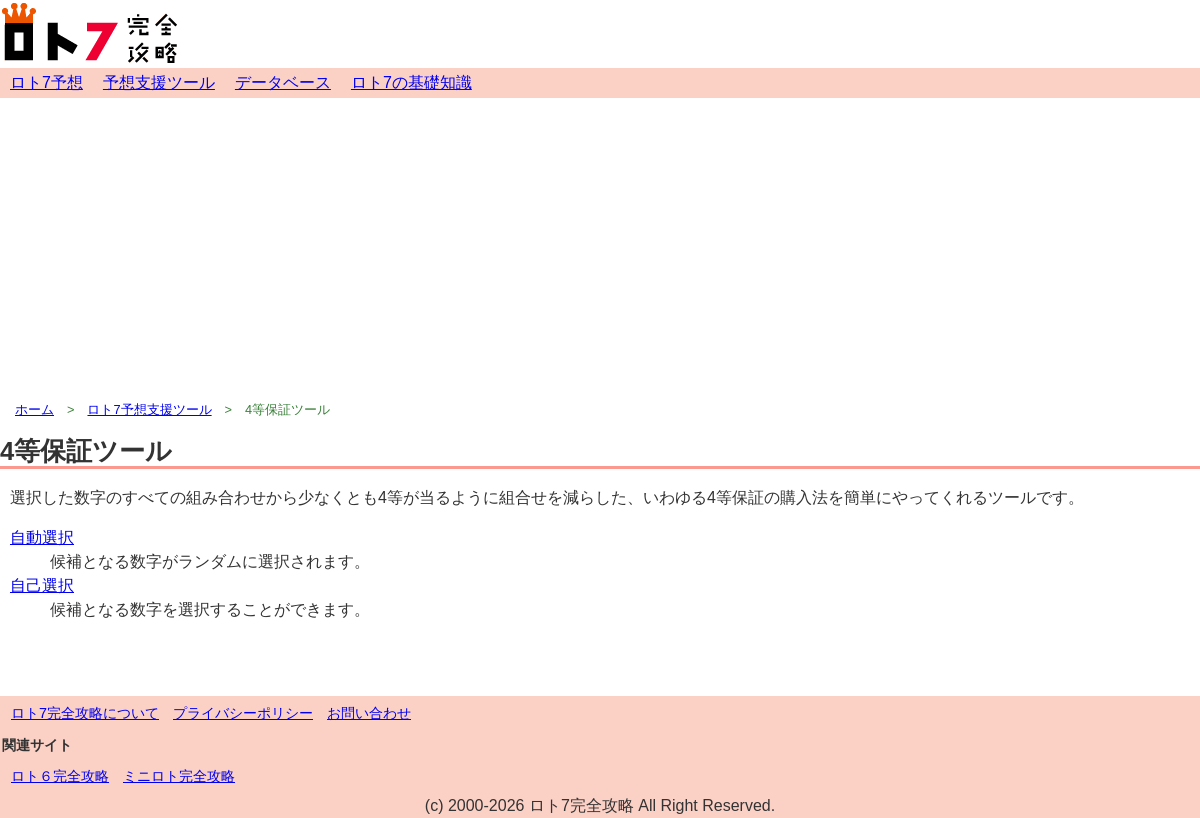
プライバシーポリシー (243, 713)
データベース (283, 82)
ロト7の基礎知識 (411, 82)
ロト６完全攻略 (60, 776)
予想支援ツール (159, 82)
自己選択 (42, 585)
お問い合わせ (369, 713)
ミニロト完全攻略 (179, 776)
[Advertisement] (600, 248)
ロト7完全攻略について (85, 713)
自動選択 (42, 537)
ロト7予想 (46, 82)
